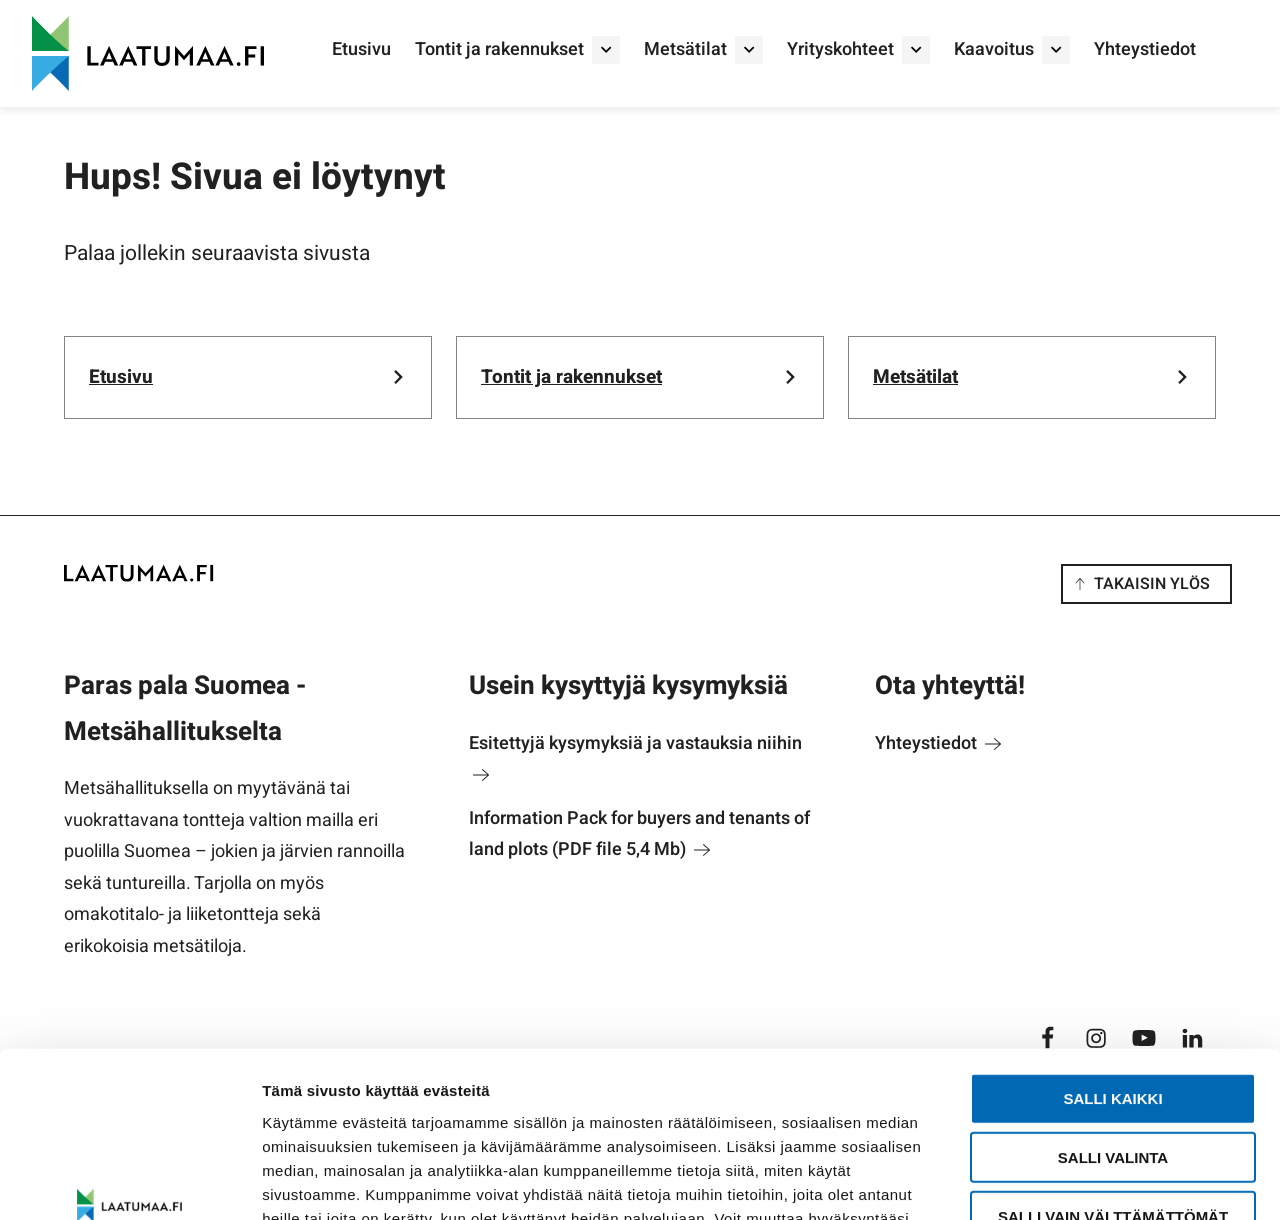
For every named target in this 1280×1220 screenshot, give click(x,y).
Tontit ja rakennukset (499, 49)
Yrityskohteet (840, 49)
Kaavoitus (994, 49)
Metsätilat (685, 49)
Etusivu (361, 49)
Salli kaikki (1112, 956)
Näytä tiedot (1069, 1180)
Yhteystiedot (1145, 49)
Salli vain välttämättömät (1113, 1074)
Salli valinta (1113, 1015)
